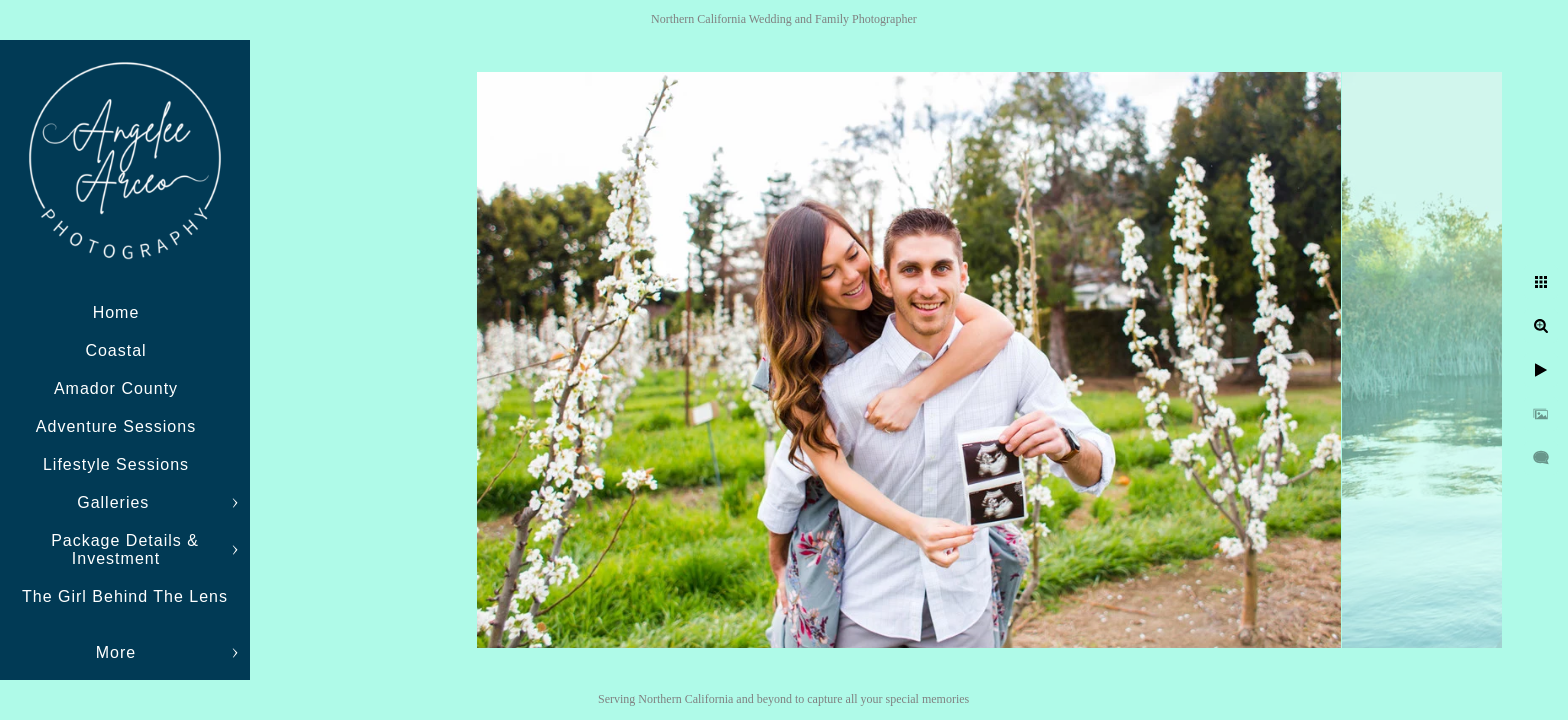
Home (116, 312)
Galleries (116, 502)
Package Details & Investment (125, 549)
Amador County (116, 388)
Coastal (115, 350)
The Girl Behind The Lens (125, 596)
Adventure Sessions (116, 426)
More (116, 652)
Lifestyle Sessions (116, 464)
